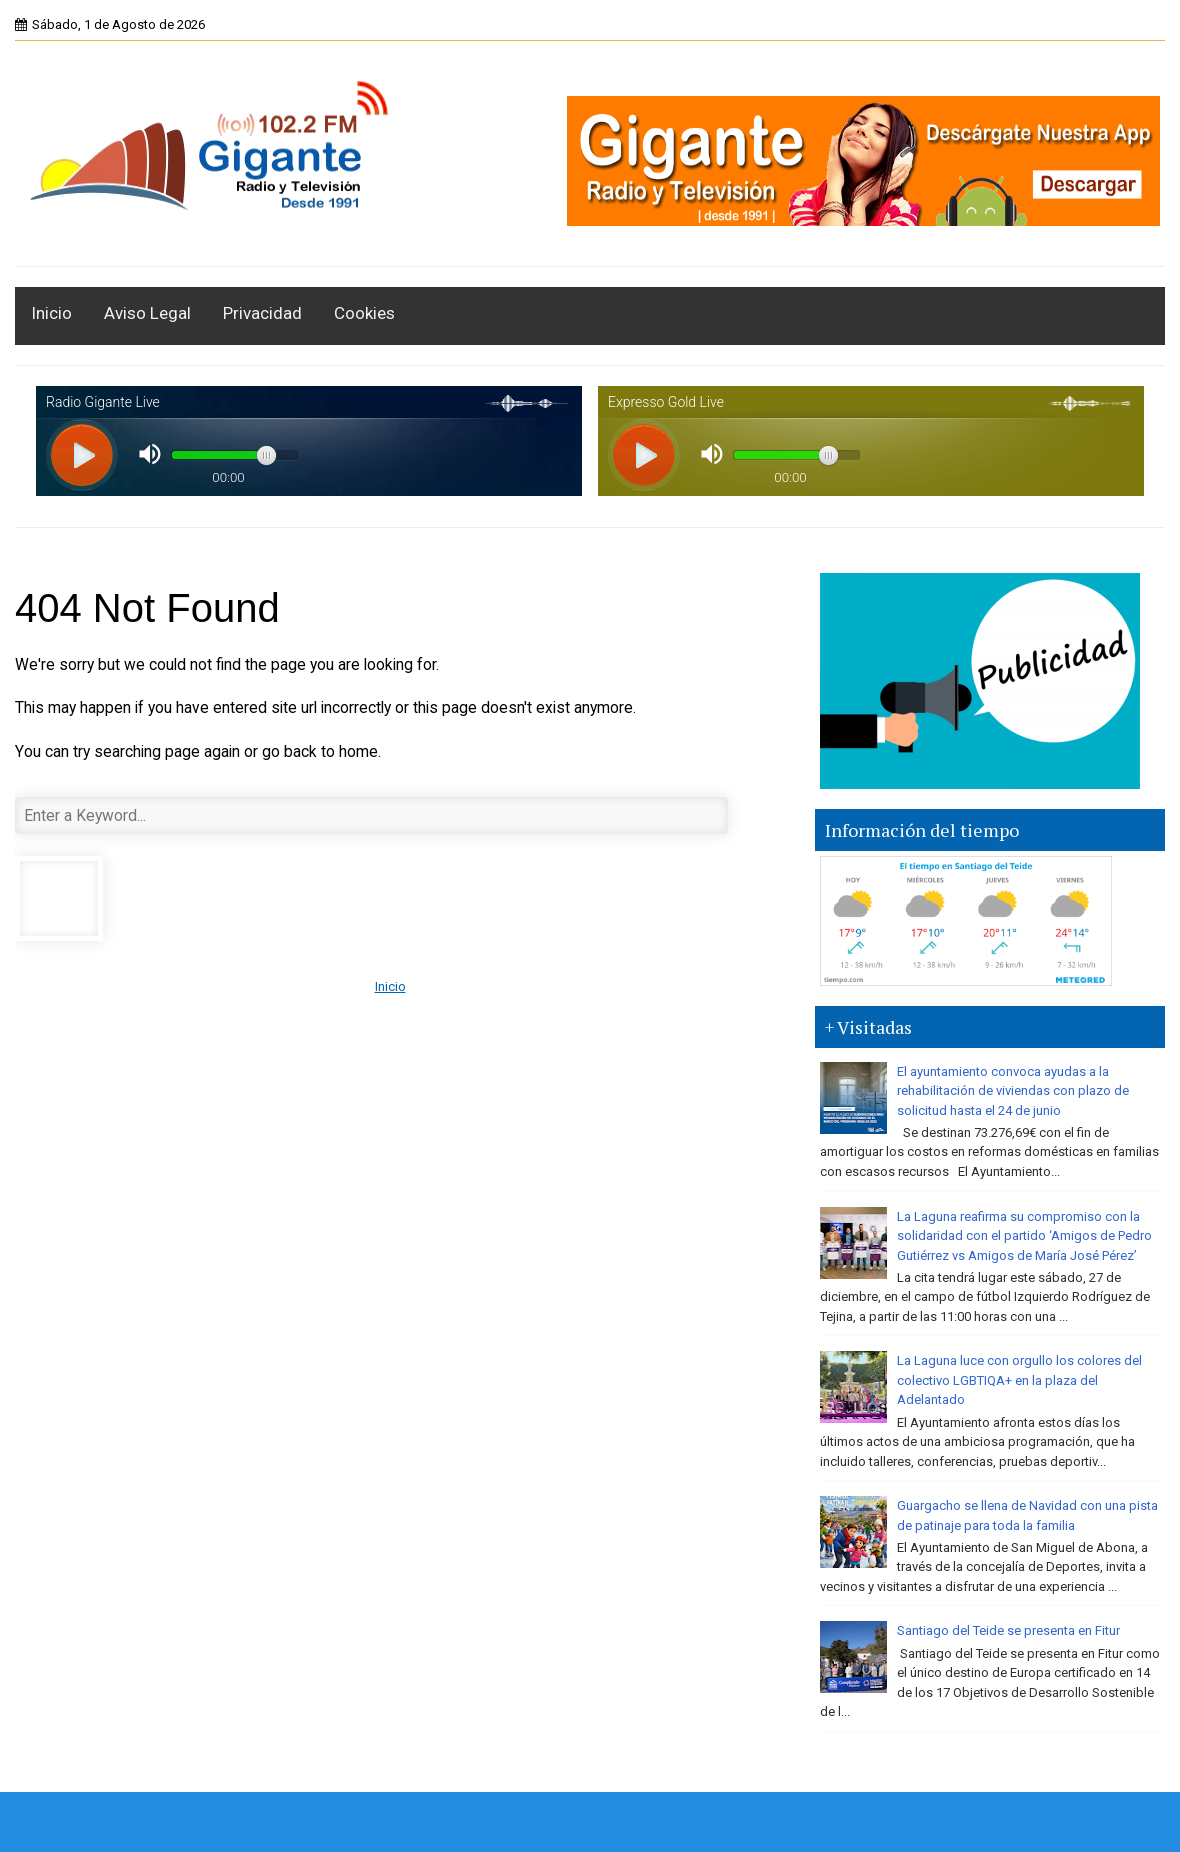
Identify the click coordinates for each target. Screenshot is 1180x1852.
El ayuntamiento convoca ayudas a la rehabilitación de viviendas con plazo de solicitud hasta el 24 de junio (1013, 1091)
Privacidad (262, 313)
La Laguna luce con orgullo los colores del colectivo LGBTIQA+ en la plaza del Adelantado (1019, 1380)
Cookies (364, 313)
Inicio (51, 313)
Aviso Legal (147, 313)
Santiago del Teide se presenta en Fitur (1008, 1630)
